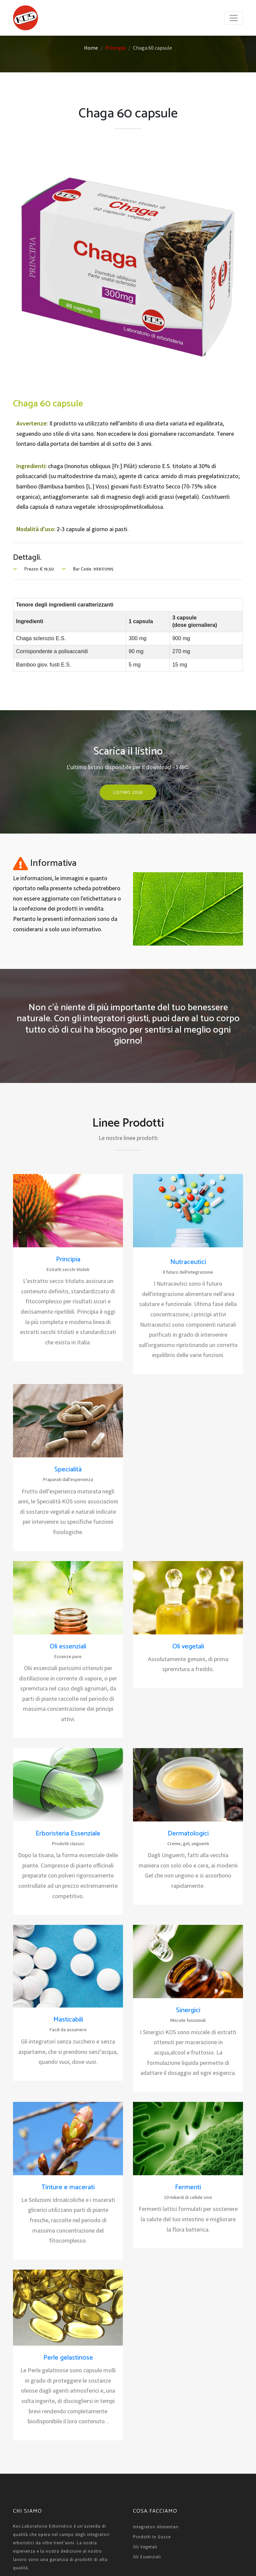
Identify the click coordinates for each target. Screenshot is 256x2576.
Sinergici (188, 2010)
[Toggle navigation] (233, 18)
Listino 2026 (128, 792)
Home (91, 47)
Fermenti (188, 2187)
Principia (115, 47)
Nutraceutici (188, 1262)
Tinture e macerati (68, 2187)
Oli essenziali (68, 1646)
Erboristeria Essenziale (68, 1833)
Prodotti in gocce (152, 2537)
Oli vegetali (188, 1646)
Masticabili (68, 2019)
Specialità (68, 1469)
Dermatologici (188, 1833)
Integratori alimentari (156, 2527)
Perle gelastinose (68, 2357)
